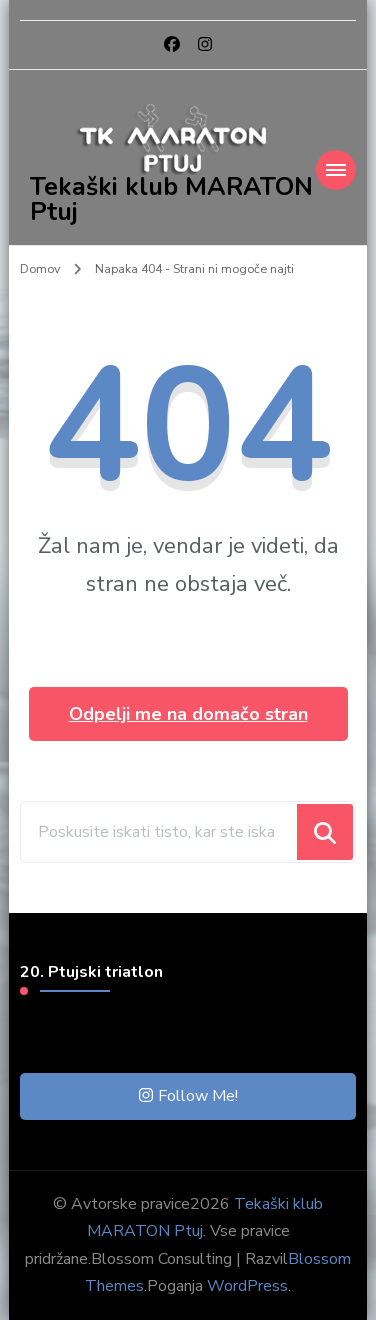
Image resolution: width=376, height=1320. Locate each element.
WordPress (247, 1286)
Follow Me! (188, 1096)
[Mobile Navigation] (336, 170)
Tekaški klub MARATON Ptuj (171, 199)
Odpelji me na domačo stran (188, 714)
